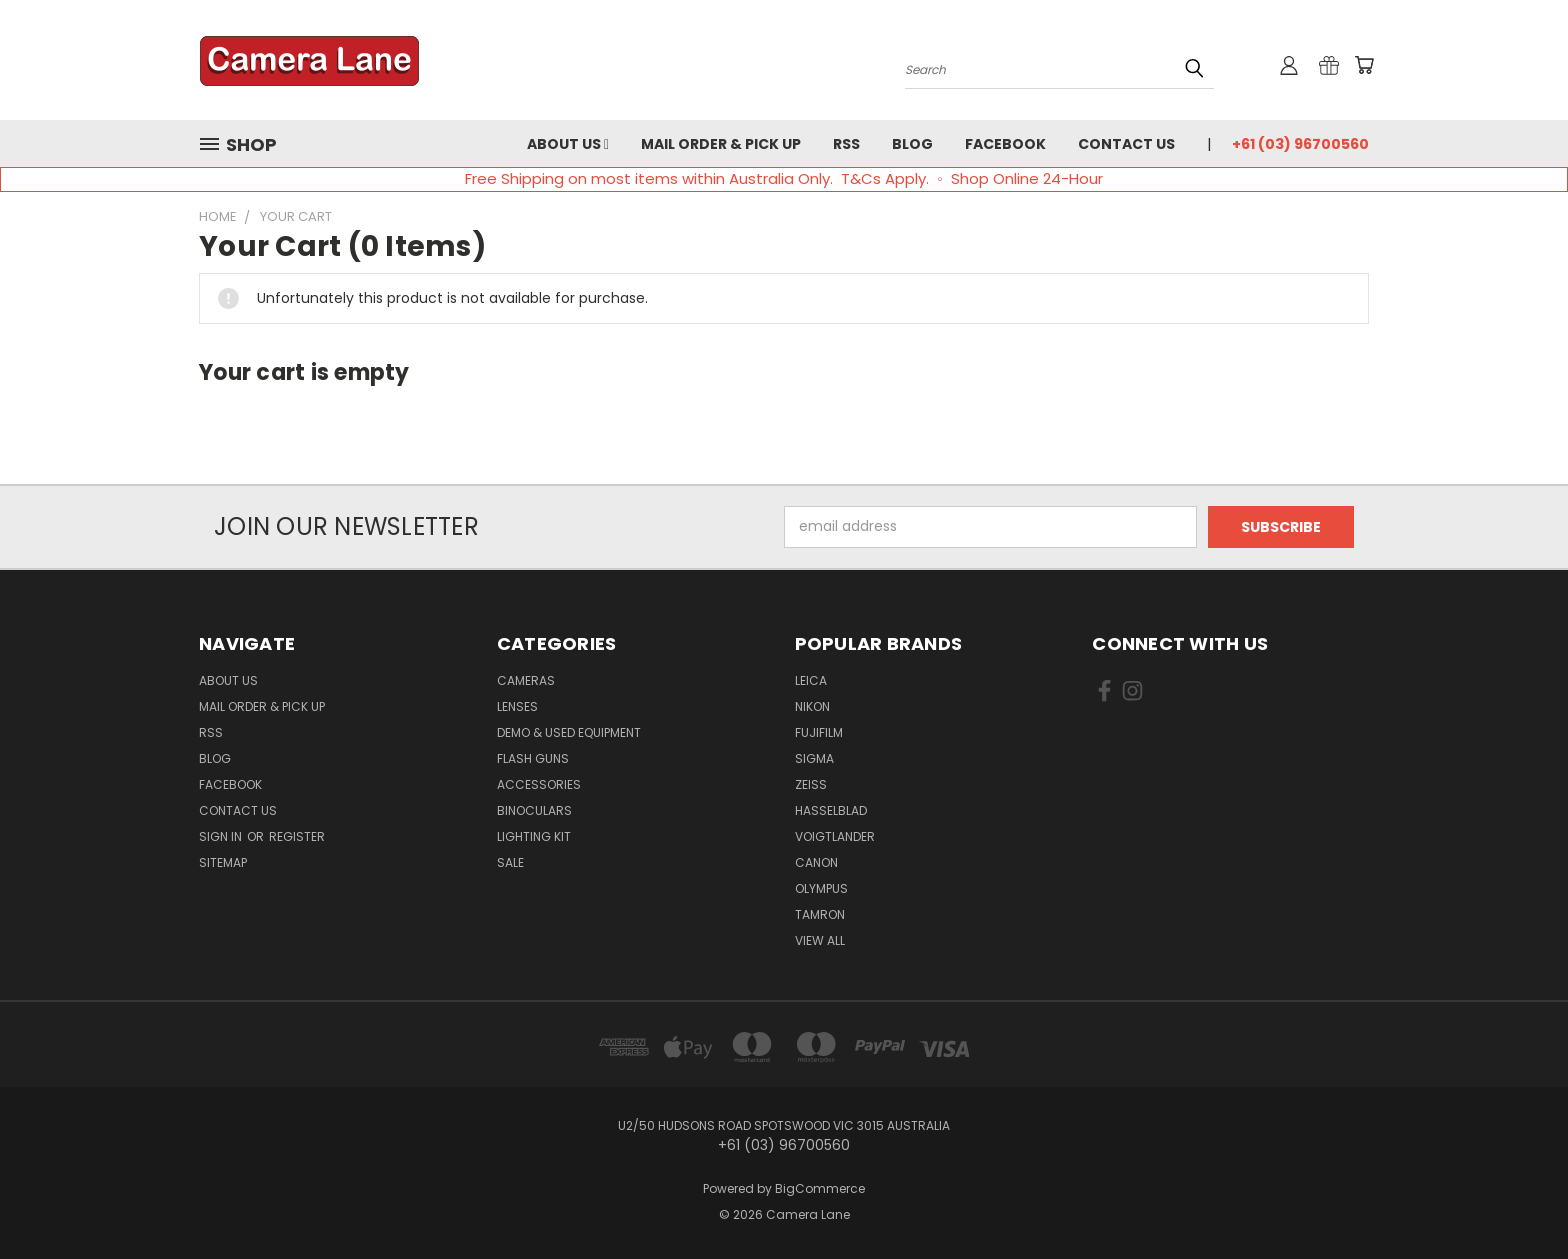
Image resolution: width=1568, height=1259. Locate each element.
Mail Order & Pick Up (721, 144)
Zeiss (811, 784)
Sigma (814, 758)
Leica (811, 680)
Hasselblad (831, 810)
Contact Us (1126, 144)
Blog (912, 144)
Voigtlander (835, 836)
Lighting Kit (534, 836)
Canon (816, 862)
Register (297, 836)
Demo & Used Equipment (569, 732)
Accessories (539, 784)
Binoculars (534, 810)
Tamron (820, 914)
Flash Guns (533, 758)
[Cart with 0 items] (1364, 65)
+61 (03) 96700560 (1300, 144)
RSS (846, 144)
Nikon (812, 706)
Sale (510, 862)
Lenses (517, 706)
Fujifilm (819, 732)
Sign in (222, 836)
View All (820, 940)
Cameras (526, 680)
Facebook (1005, 144)
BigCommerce (820, 1188)
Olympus (821, 888)
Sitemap (223, 862)
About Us (568, 144)
